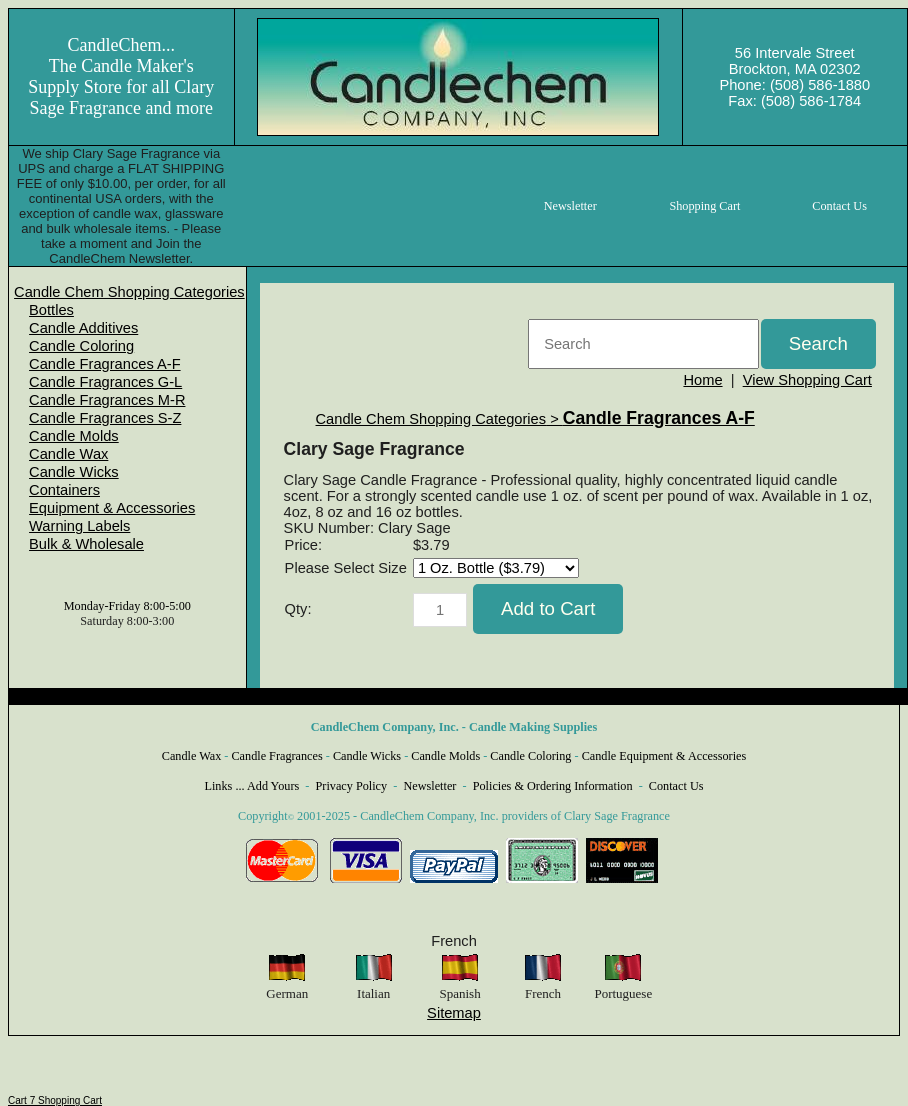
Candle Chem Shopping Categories (129, 292)
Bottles (51, 310)
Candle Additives (83, 328)
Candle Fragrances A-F (105, 364)
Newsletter (429, 786)
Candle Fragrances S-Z (105, 418)
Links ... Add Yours (252, 786)
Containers (64, 490)
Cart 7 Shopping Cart (55, 1100)
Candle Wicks (74, 472)
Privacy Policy (352, 786)
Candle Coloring (81, 346)
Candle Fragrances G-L (105, 382)
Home (702, 380)
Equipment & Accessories (112, 508)
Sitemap (454, 1013)
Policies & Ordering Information (553, 786)
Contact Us (676, 786)
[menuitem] (129, 292)
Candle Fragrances (276, 756)
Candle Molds (74, 436)
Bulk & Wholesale (86, 544)
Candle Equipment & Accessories (664, 756)
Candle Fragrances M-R (107, 400)
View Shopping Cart (807, 380)
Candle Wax (68, 454)
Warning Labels (79, 526)
